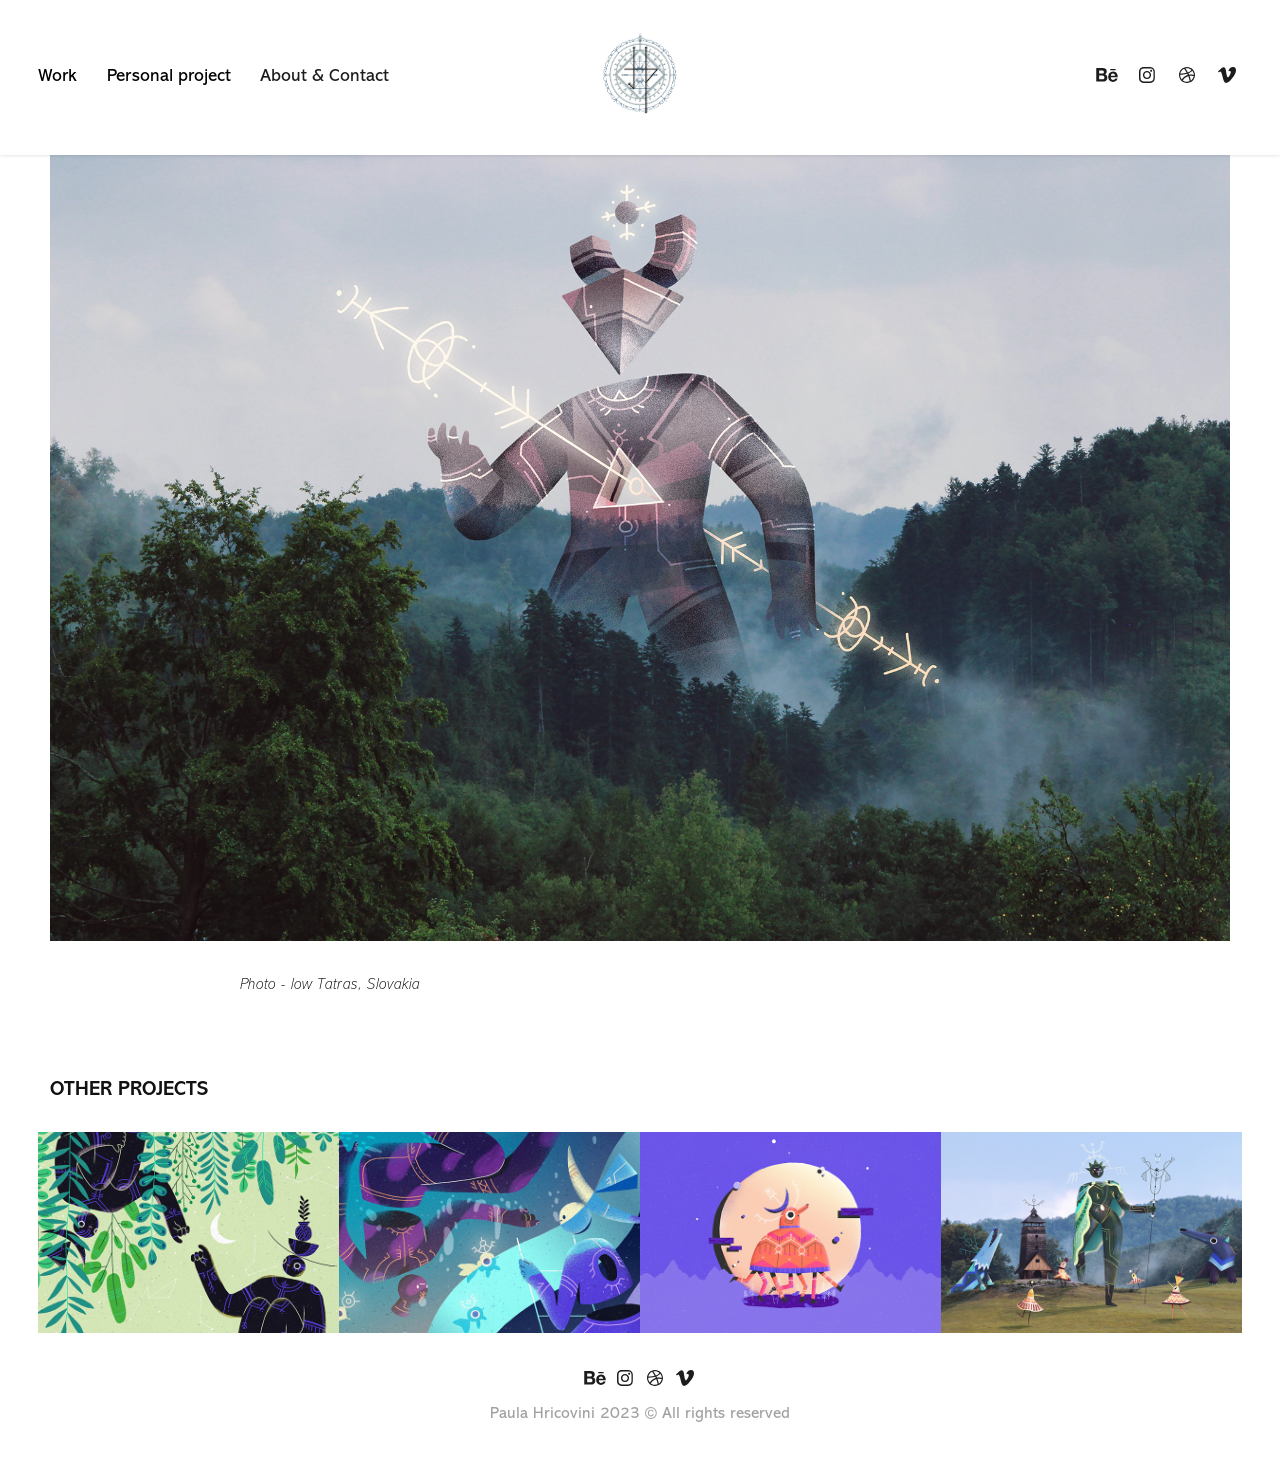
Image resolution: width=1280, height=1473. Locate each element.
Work (57, 75)
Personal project (169, 75)
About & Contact (324, 75)
